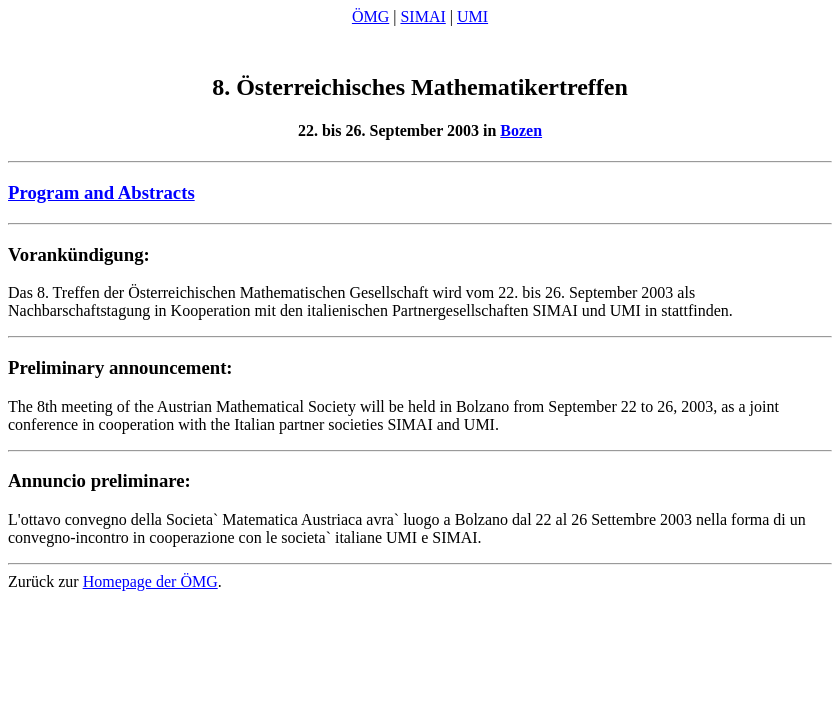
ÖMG (370, 16)
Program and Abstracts (101, 195)
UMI (472, 16)
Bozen (521, 133)
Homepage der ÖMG (150, 584)
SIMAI (422, 16)
